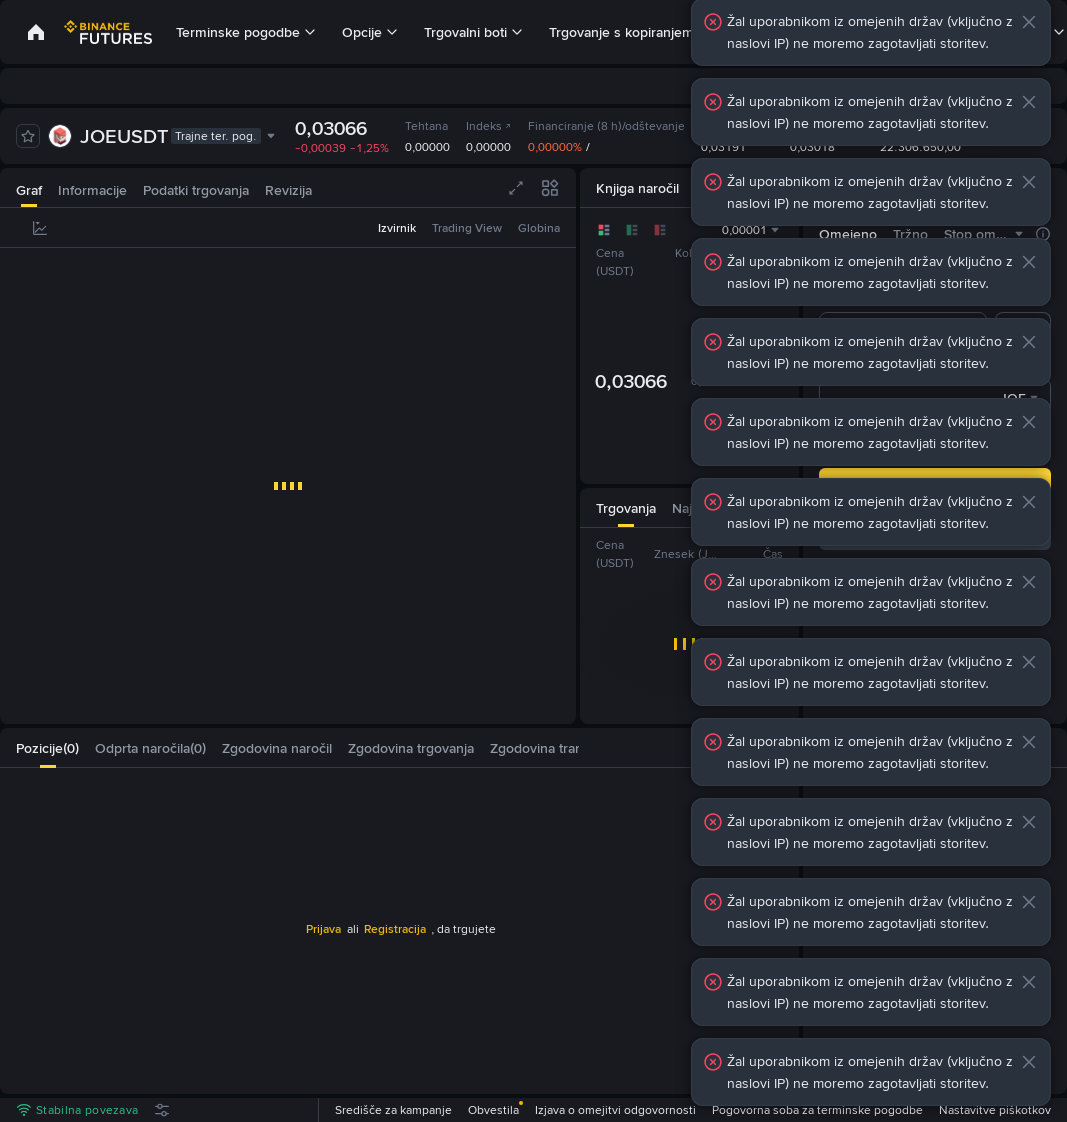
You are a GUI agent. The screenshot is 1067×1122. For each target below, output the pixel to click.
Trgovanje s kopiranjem (621, 32)
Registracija (395, 929)
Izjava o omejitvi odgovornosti (615, 1110)
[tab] (29, 187)
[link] (36, 32)
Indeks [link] (489, 126)
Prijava (323, 929)
